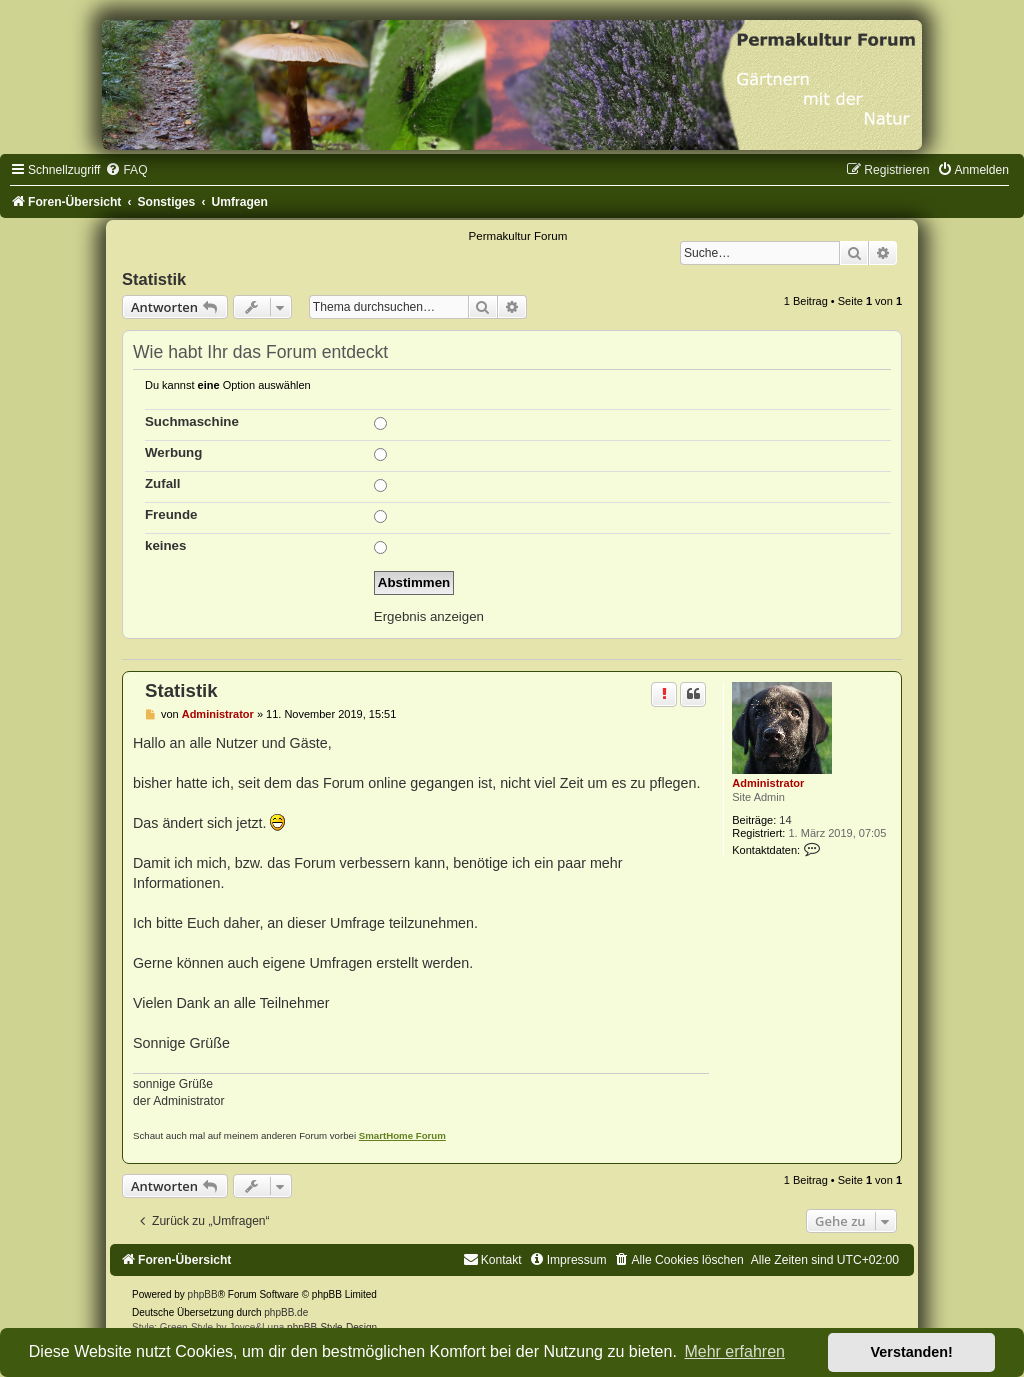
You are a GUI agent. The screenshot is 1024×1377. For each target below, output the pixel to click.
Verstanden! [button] (912, 1352)
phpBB (203, 1294)
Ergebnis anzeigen (429, 616)
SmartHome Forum (402, 1135)
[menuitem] (126, 170)
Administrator (768, 783)
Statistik (154, 279)
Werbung (173, 452)
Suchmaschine (192, 421)
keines (165, 545)
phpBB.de (286, 1312)
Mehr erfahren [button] (734, 1351)
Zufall (162, 483)
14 (785, 820)
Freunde (171, 514)
